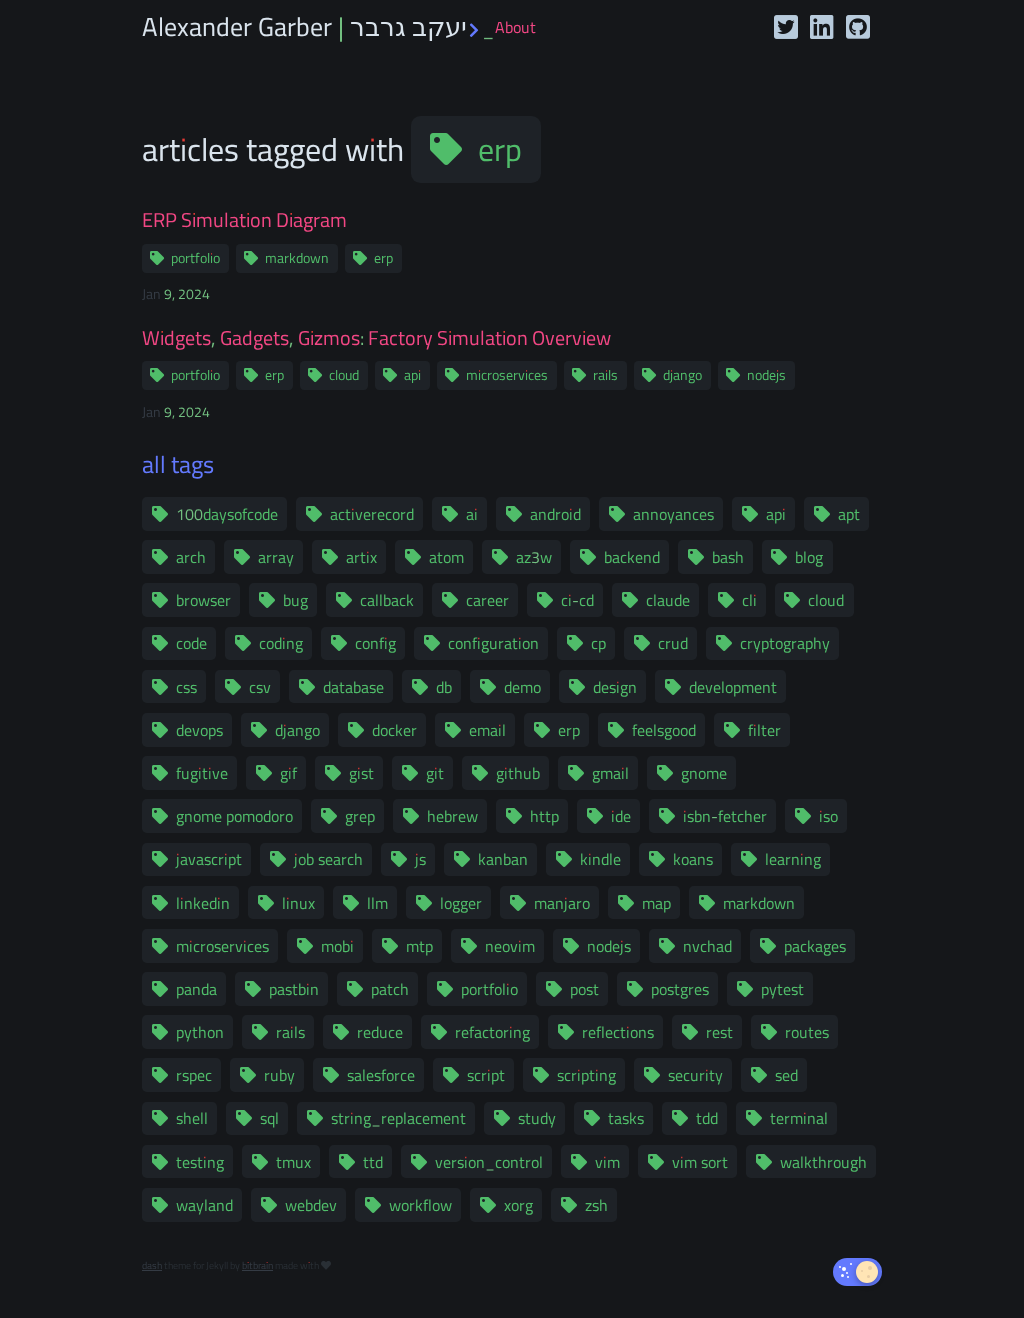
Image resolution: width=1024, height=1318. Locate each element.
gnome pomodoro (234, 816)
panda (196, 989)
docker (394, 730)
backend (632, 557)
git (435, 773)
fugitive (202, 773)
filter (764, 730)
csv (260, 687)
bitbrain (257, 1265)
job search (328, 859)
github (518, 773)
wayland (204, 1205)
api (412, 375)
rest (719, 1032)
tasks (626, 1118)
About (515, 27)
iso (828, 816)
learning (793, 859)
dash (152, 1265)
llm (377, 903)
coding (281, 643)
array (276, 557)
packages (815, 946)
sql (269, 1118)
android (555, 514)
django (682, 375)
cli (749, 600)
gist (361, 773)
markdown (297, 258)
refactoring (492, 1032)
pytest (782, 989)
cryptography (785, 643)
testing (200, 1162)
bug (295, 600)
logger (461, 903)
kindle (600, 859)
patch (390, 989)
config (375, 643)
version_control (489, 1162)
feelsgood (664, 730)
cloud (344, 375)
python (200, 1032)
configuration (493, 643)
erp (500, 149)
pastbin (294, 989)
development (733, 687)
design (615, 687)
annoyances (673, 514)
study (537, 1118)
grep (360, 816)
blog (809, 557)
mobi (337, 946)
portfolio (195, 258)
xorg (518, 1205)
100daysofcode (227, 514)
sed (786, 1075)
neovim (510, 946)
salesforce (381, 1075)
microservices (507, 375)
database (353, 687)
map (656, 903)
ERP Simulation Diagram (244, 220)
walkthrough (823, 1162)
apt (849, 514)
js (420, 859)
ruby (279, 1075)
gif (288, 773)
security (695, 1075)
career (487, 600)
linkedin (203, 903)
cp (598, 643)
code (191, 643)
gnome (704, 773)
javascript (209, 859)
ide (621, 816)
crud (673, 643)
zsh (596, 1205)
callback (387, 600)
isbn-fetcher (725, 816)
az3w (534, 557)
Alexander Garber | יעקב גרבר (318, 26)
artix (361, 557)
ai (472, 514)
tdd (707, 1118)
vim (607, 1162)
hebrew (452, 816)
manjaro (562, 903)
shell (192, 1118)
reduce (380, 1032)
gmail (610, 773)
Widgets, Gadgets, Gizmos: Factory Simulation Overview (376, 338)
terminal (799, 1118)
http (544, 816)
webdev (311, 1205)
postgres (680, 989)
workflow (420, 1205)
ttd (373, 1162)
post (584, 989)
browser (203, 600)
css (186, 687)
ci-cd (577, 600)
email (487, 730)
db (444, 687)
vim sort (700, 1162)
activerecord (372, 514)
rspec (194, 1075)
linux (298, 903)
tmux (293, 1162)
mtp (419, 946)
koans (693, 859)
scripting (586, 1075)
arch (191, 557)
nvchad (707, 946)
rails (605, 375)
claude (668, 600)
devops (199, 730)
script (486, 1075)
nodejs (766, 375)
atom (446, 557)
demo (522, 687)
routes (807, 1032)
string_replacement (398, 1118)
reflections (618, 1032)
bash (728, 557)
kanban (503, 859)
